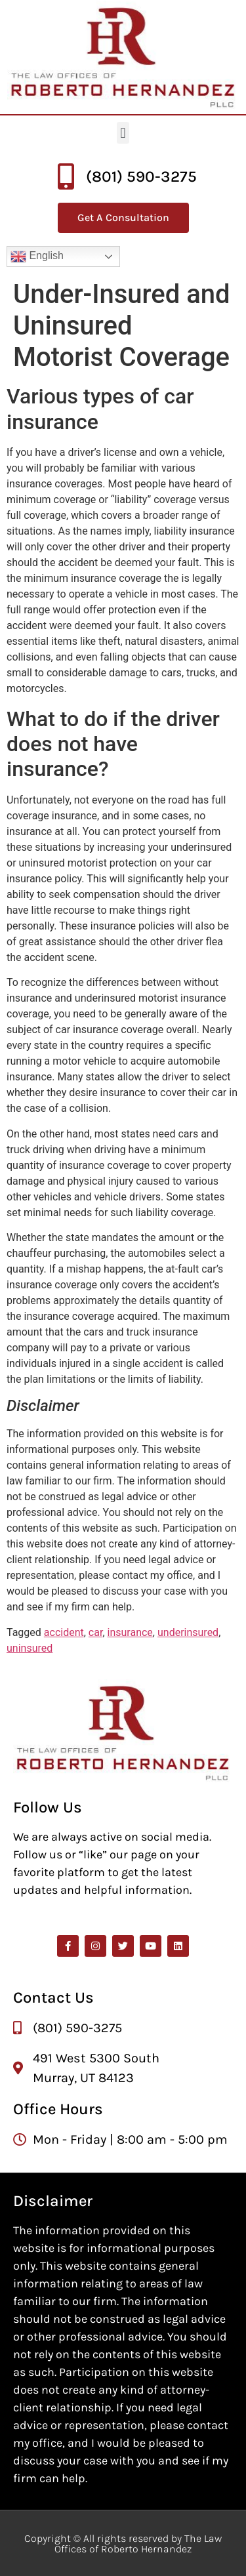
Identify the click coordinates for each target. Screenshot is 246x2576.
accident (64, 1632)
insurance (130, 1632)
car (96, 1632)
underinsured (187, 1632)
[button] (123, 133)
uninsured (29, 1648)
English (37, 256)
